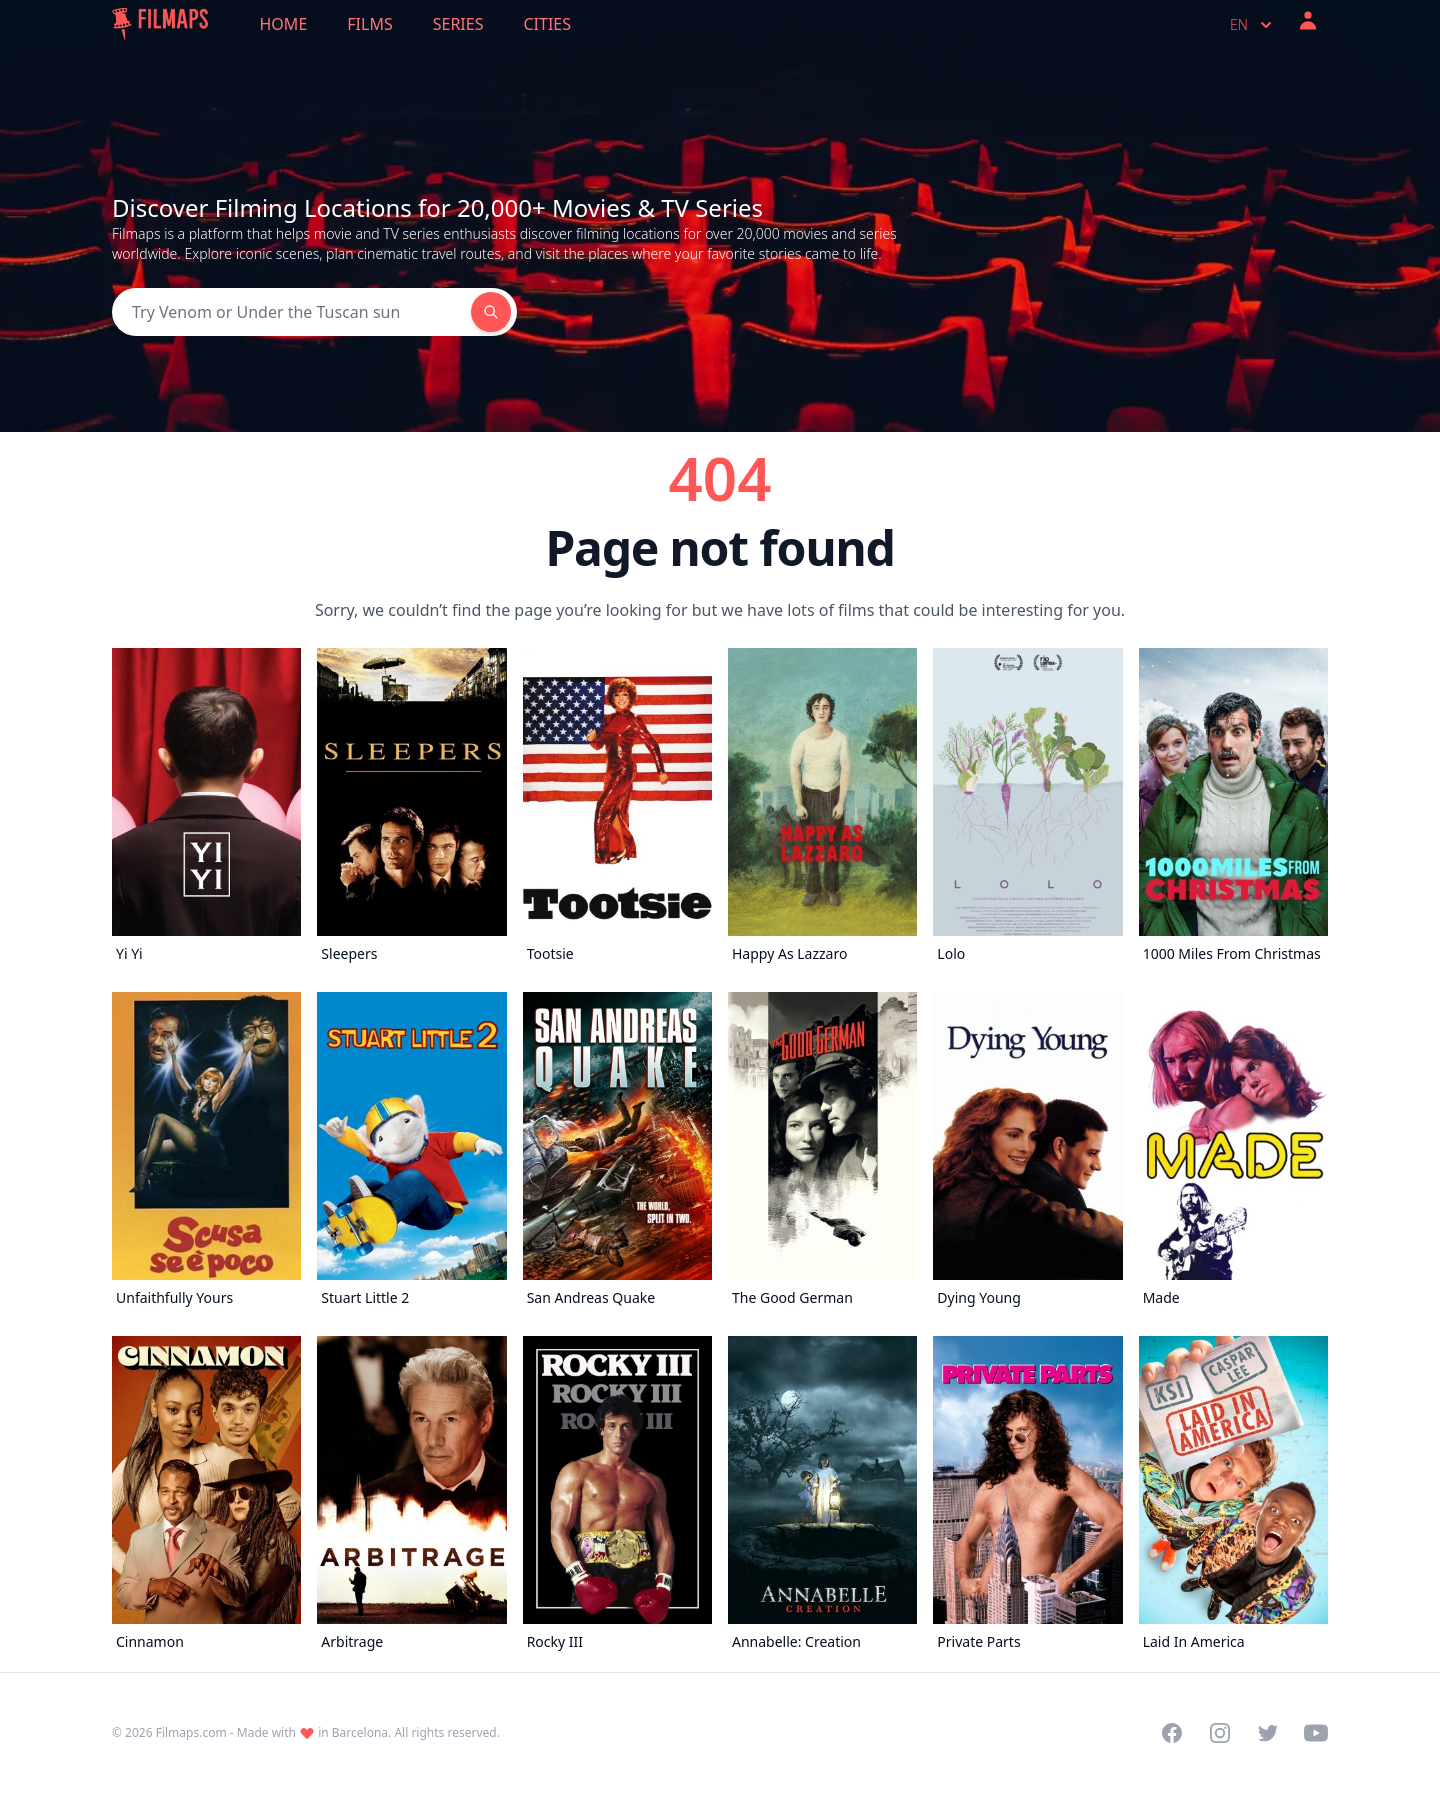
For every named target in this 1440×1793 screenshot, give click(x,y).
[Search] (291, 312)
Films (369, 24)
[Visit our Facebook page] (1172, 1733)
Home (284, 24)
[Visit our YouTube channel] (1316, 1733)
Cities (547, 24)
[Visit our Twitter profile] (1268, 1733)
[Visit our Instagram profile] (1220, 1733)
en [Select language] (1253, 25)
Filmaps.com (191, 1732)
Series (458, 24)
